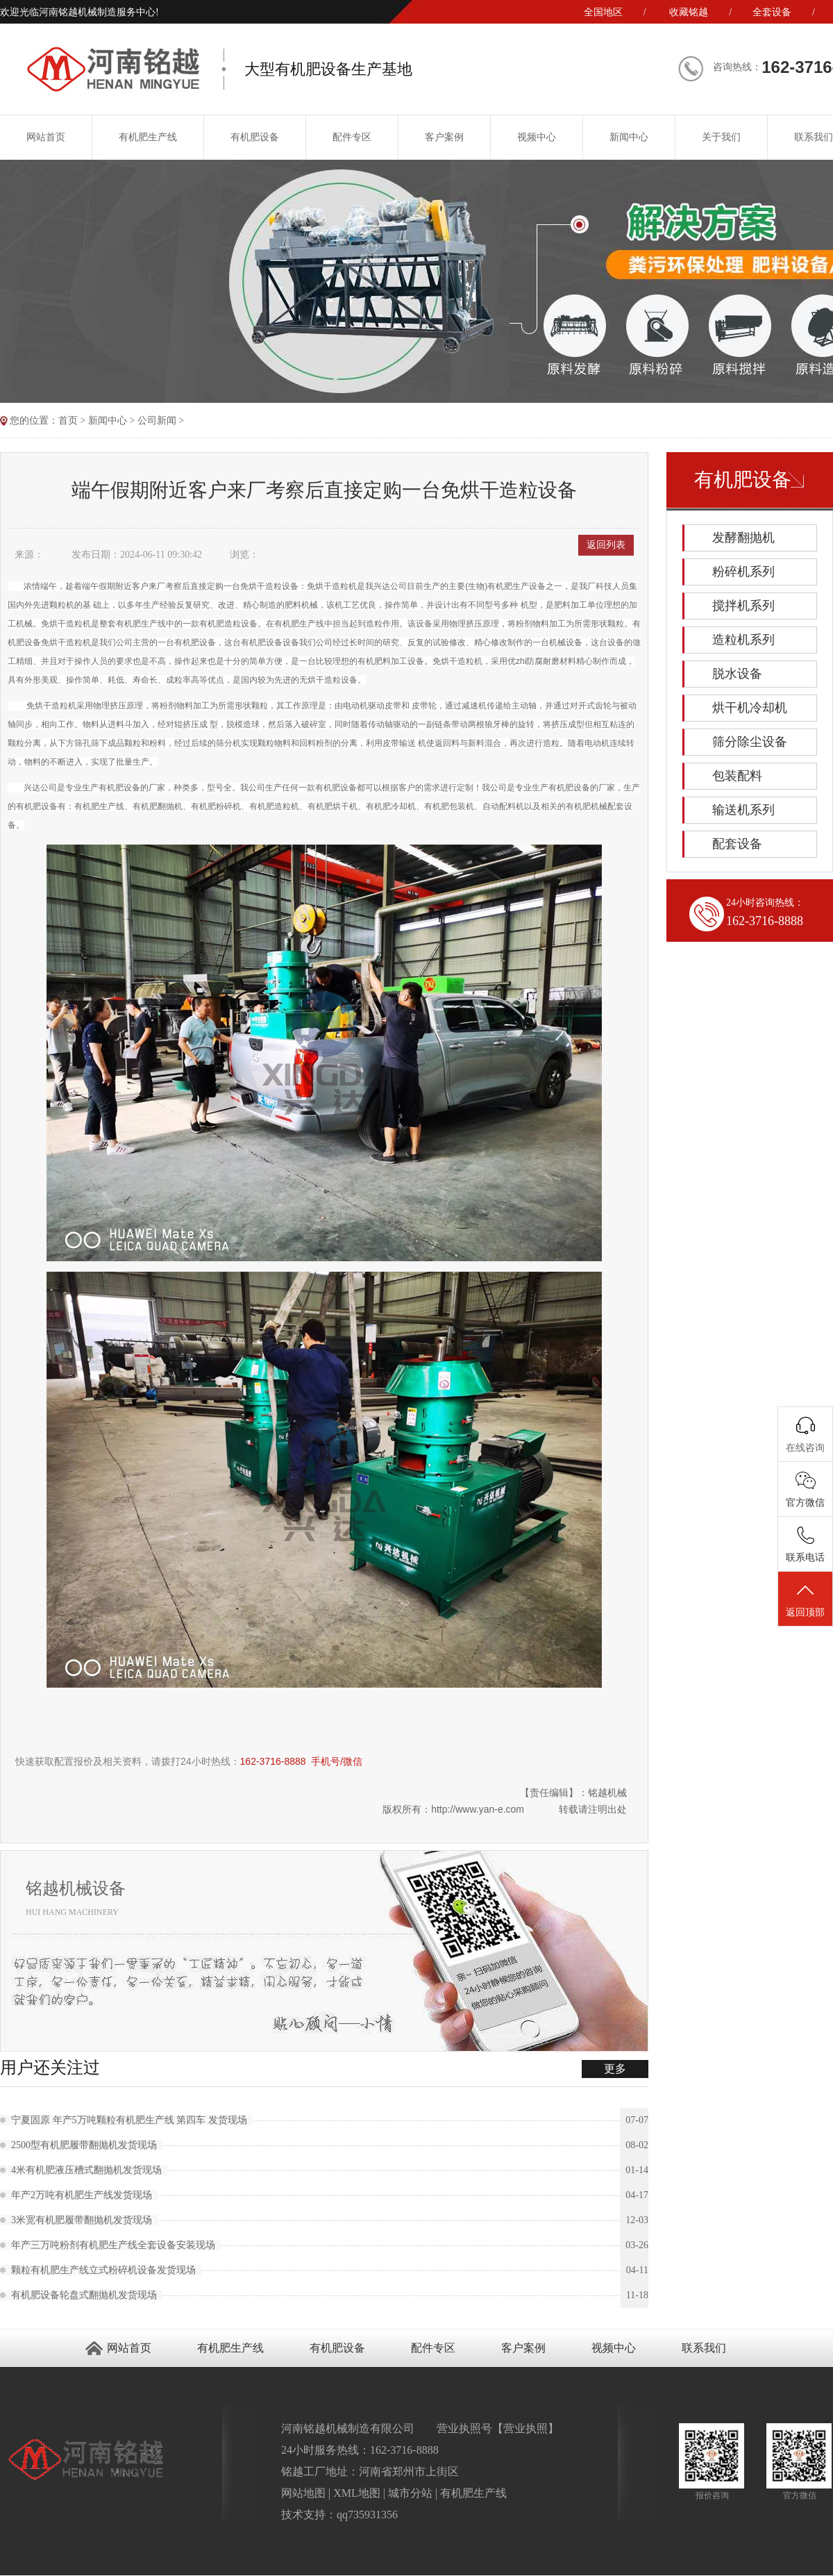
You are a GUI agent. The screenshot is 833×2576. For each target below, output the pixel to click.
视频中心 (536, 137)
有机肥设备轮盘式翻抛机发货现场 (86, 2295)
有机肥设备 (254, 137)
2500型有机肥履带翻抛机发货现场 (86, 2145)
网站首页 (129, 2348)
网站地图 (303, 2493)
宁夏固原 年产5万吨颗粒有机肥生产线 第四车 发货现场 (132, 2120)
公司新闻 (156, 420)
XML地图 (356, 2493)
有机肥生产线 (148, 137)
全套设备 (771, 12)
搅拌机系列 (743, 606)
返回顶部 (805, 1599)
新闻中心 (628, 137)
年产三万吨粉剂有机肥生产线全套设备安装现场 (116, 2245)
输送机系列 (743, 810)
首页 (68, 420)
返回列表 (606, 545)
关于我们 (721, 137)
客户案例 (444, 137)
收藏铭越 (688, 12)
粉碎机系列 (743, 572)
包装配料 (737, 776)
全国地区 (603, 12)
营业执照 (525, 2428)
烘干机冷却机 (749, 708)
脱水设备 (737, 674)
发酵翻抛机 (743, 538)
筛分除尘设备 (749, 742)
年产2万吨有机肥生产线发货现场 (84, 2195)
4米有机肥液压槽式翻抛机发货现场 (89, 2170)
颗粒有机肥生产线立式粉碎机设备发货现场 (106, 2270)
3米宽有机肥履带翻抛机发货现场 (84, 2220)
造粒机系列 (743, 640)
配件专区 (352, 137)
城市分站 (410, 2493)
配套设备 (737, 844)
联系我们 (704, 2348)
